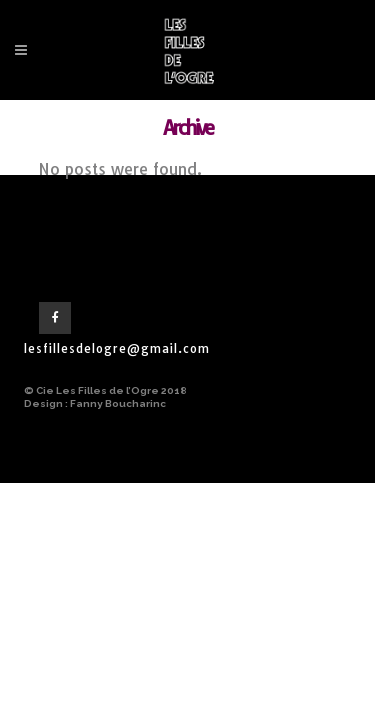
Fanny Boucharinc (118, 403)
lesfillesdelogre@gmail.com (117, 348)
